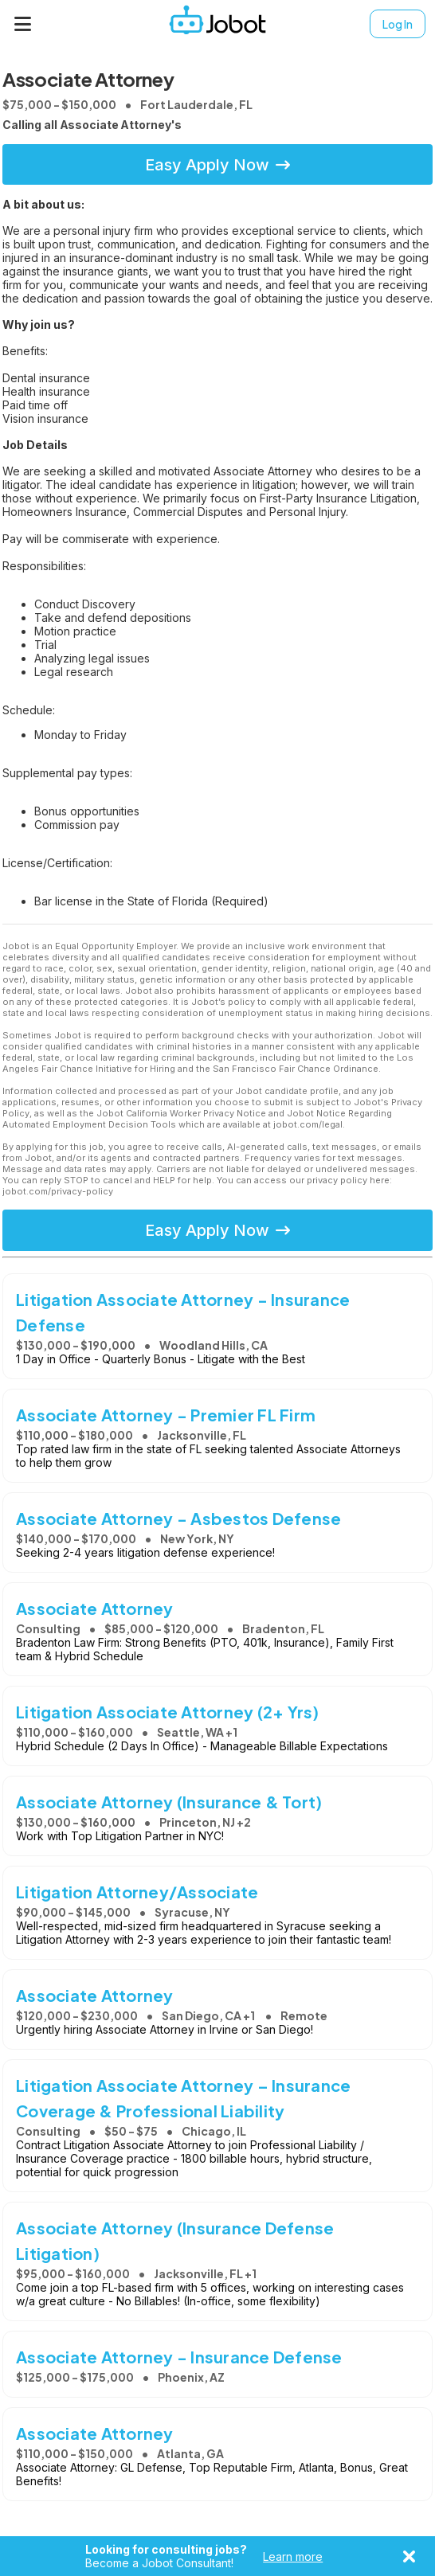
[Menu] (23, 23)
